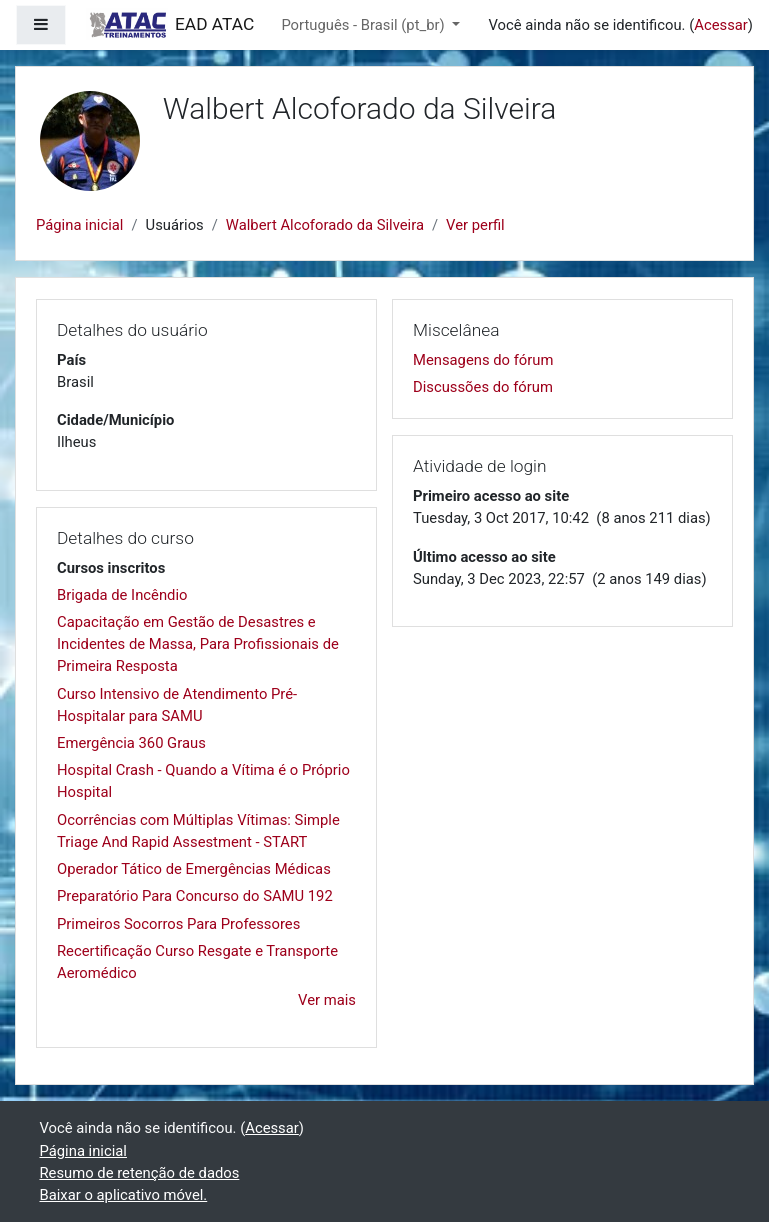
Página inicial (79, 225)
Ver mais (327, 1000)
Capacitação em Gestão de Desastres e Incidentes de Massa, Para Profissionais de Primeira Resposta (198, 644)
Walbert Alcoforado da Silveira (325, 225)
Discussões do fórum (483, 387)
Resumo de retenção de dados (140, 1173)
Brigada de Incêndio (122, 595)
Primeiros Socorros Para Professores (178, 924)
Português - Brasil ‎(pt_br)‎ (364, 25)
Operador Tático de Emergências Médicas (194, 869)
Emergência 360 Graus (131, 743)
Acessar (721, 25)
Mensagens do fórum (483, 360)
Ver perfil (475, 225)
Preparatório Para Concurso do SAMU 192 (195, 896)
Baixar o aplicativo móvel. (124, 1195)
